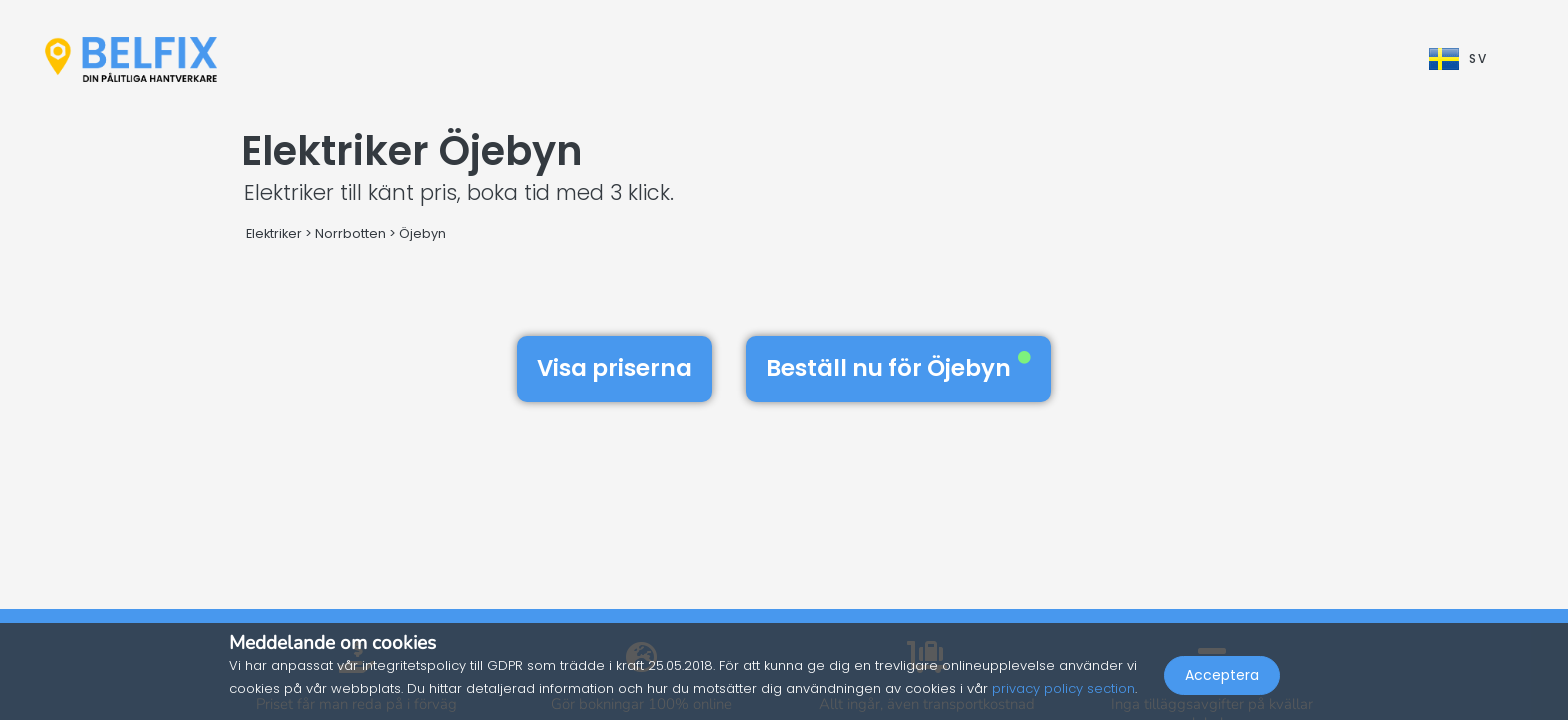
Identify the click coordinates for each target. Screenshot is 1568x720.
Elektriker (274, 233)
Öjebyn (422, 233)
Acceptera (1222, 676)
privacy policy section (1063, 688)
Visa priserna (614, 368)
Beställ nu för (898, 368)
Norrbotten (350, 233)
